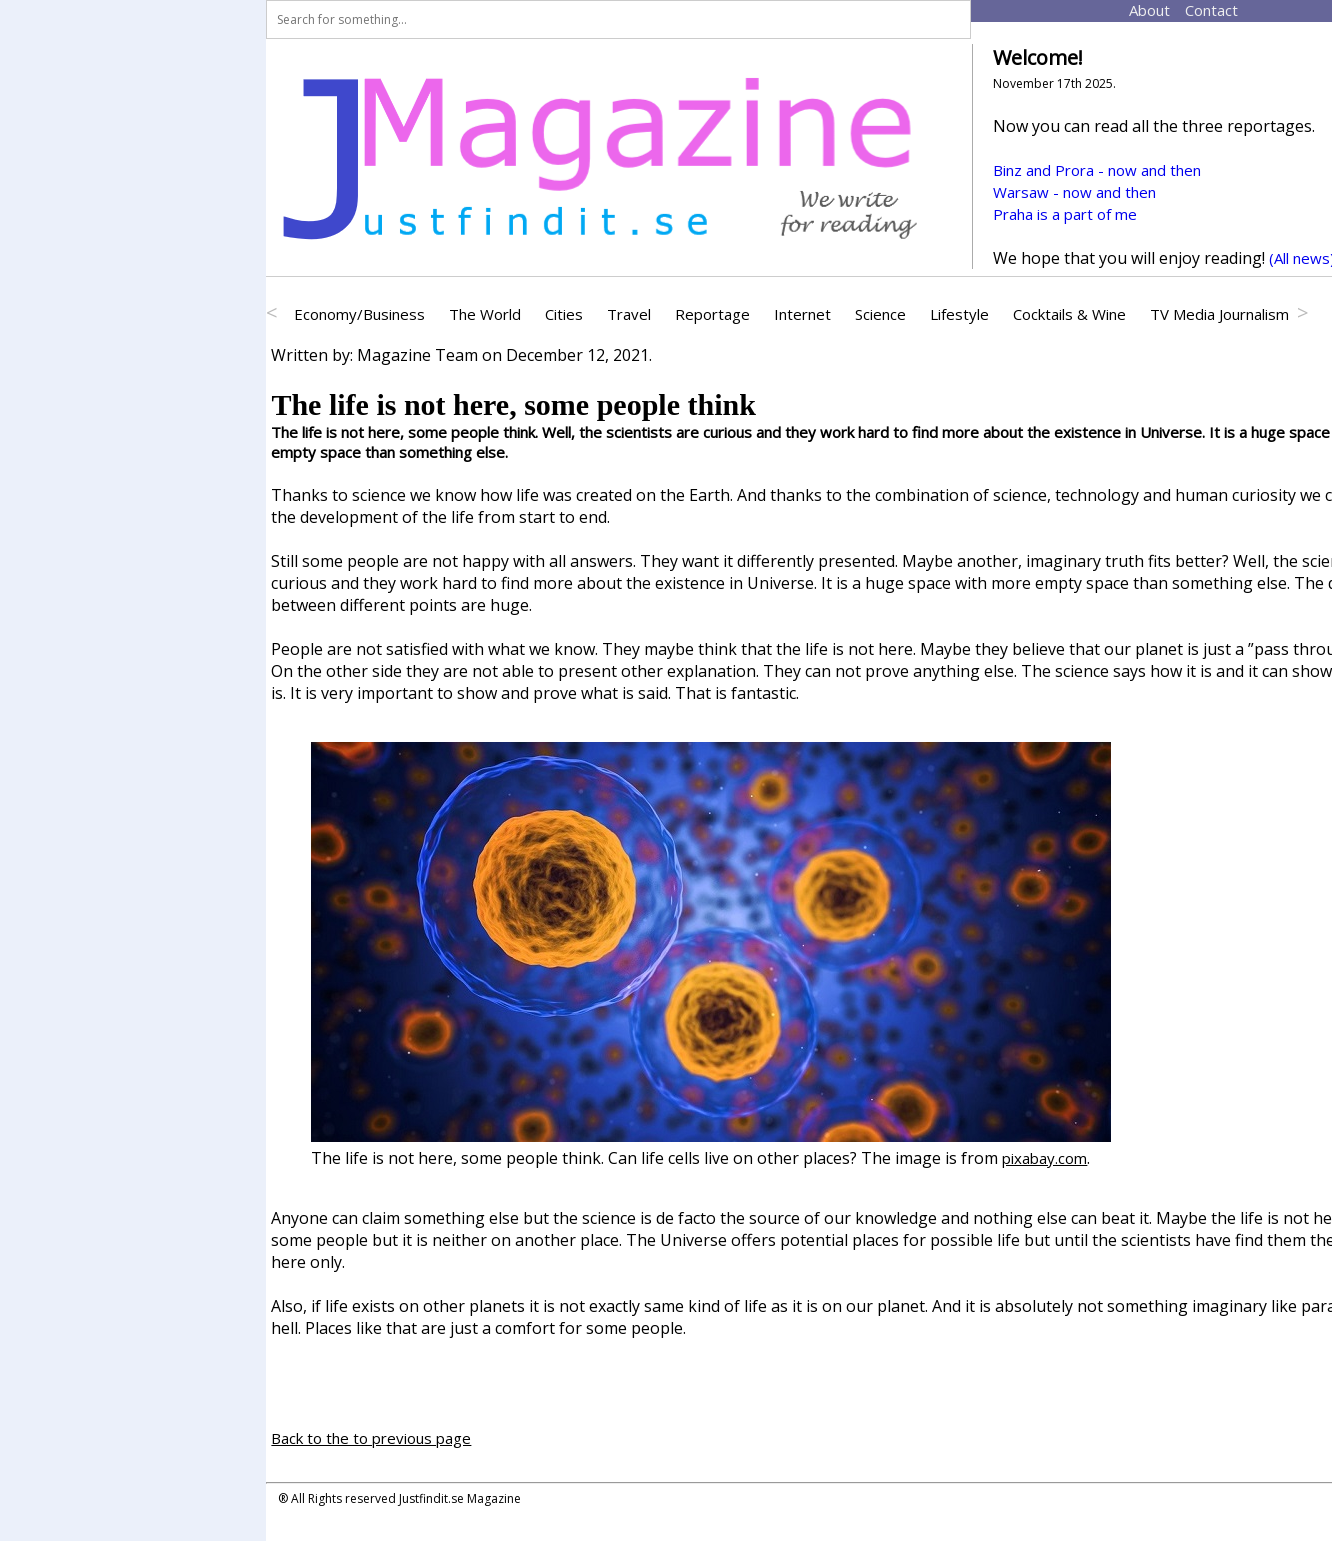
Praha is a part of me (1065, 214)
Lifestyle (959, 314)
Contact (1193, 10)
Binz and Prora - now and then (1097, 170)
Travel (629, 314)
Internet (802, 314)
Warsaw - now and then (1074, 192)
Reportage (712, 314)
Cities (564, 314)
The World (485, 314)
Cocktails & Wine (1069, 314)
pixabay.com (1044, 1158)
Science (880, 314)
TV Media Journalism (1219, 314)
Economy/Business (359, 314)
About (1135, 10)
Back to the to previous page (371, 1438)
